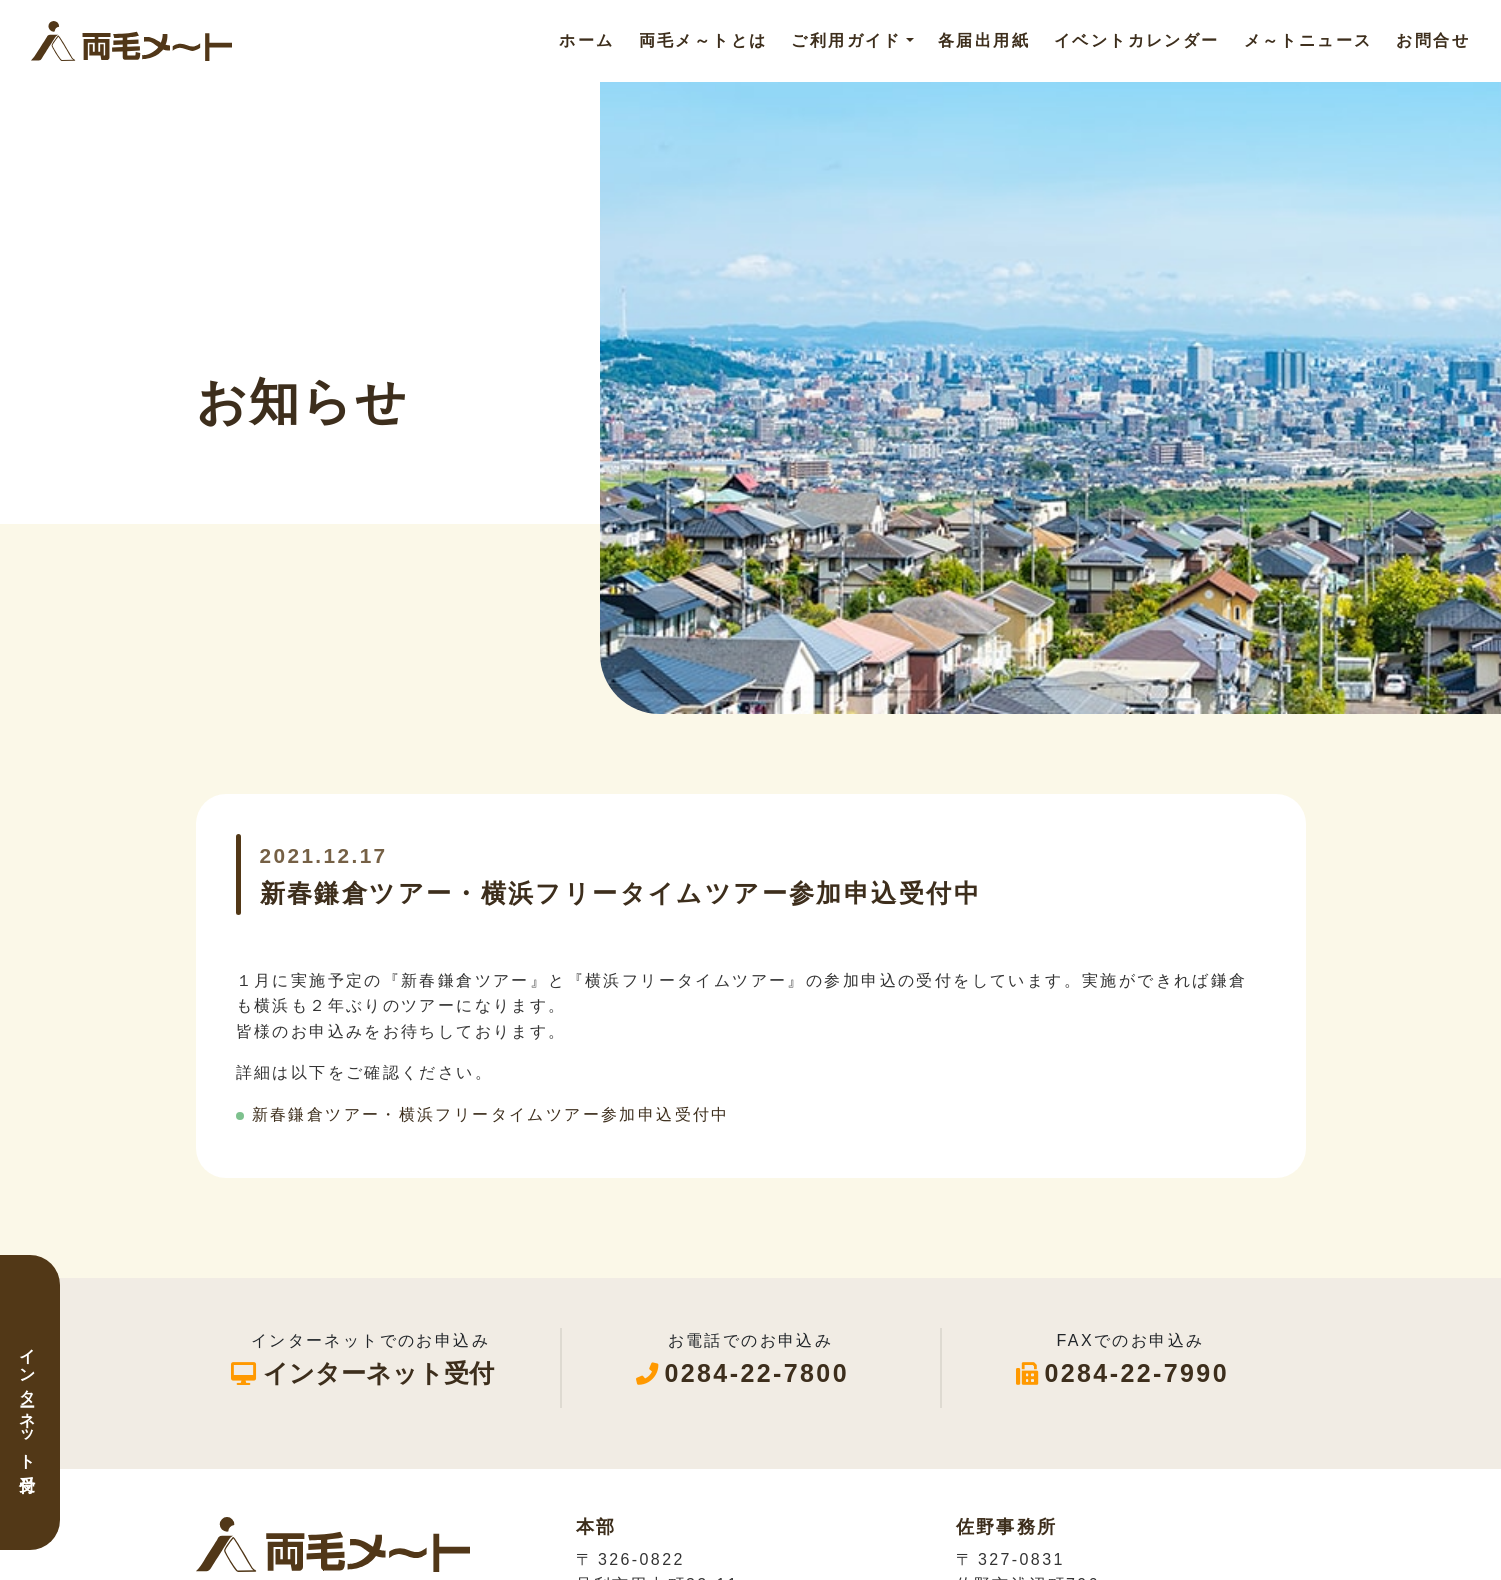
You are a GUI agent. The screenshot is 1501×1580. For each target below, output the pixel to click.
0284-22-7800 (756, 1373)
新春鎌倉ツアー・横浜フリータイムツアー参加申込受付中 (491, 1114)
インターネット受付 (27, 1402)
